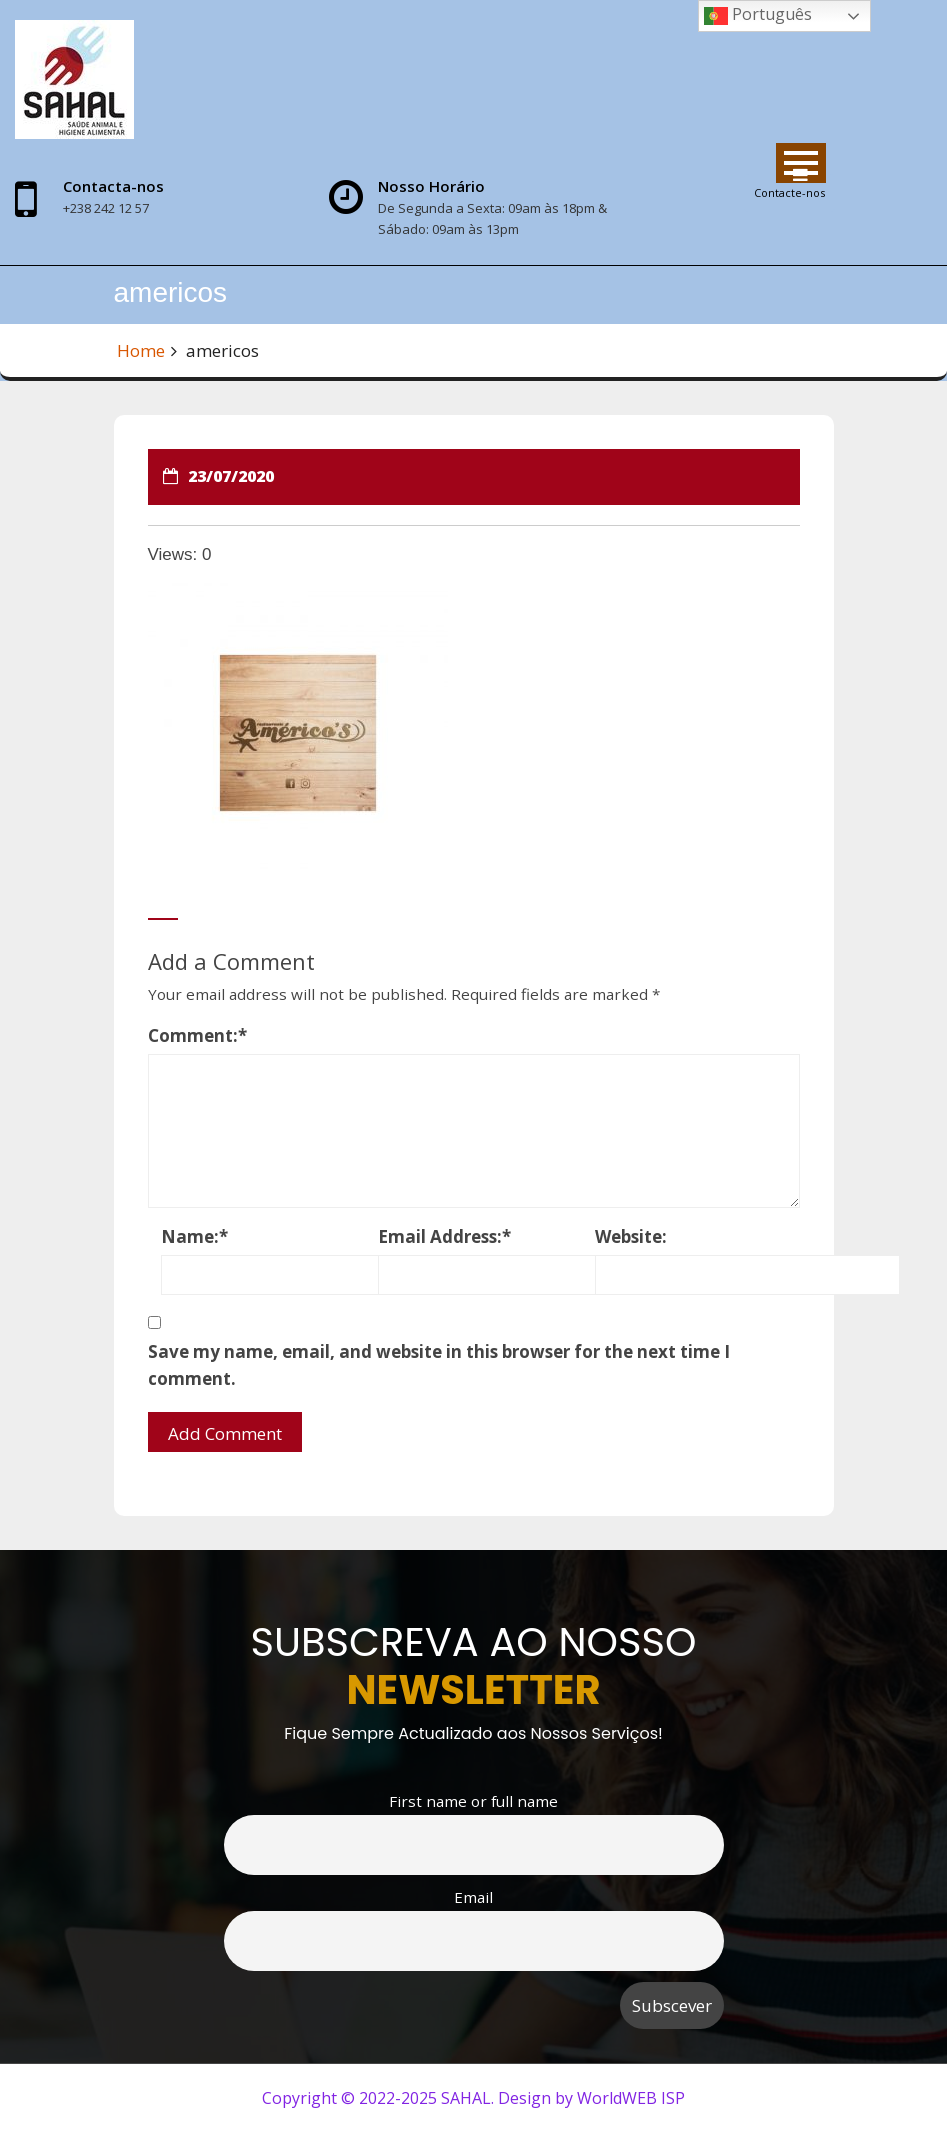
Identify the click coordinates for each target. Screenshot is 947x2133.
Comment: (197, 1035)
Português (758, 15)
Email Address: (444, 1236)
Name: (194, 1236)
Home (141, 350)
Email (473, 1897)
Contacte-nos (789, 192)
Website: (631, 1236)
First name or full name (473, 1801)
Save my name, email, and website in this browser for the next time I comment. (439, 1365)
